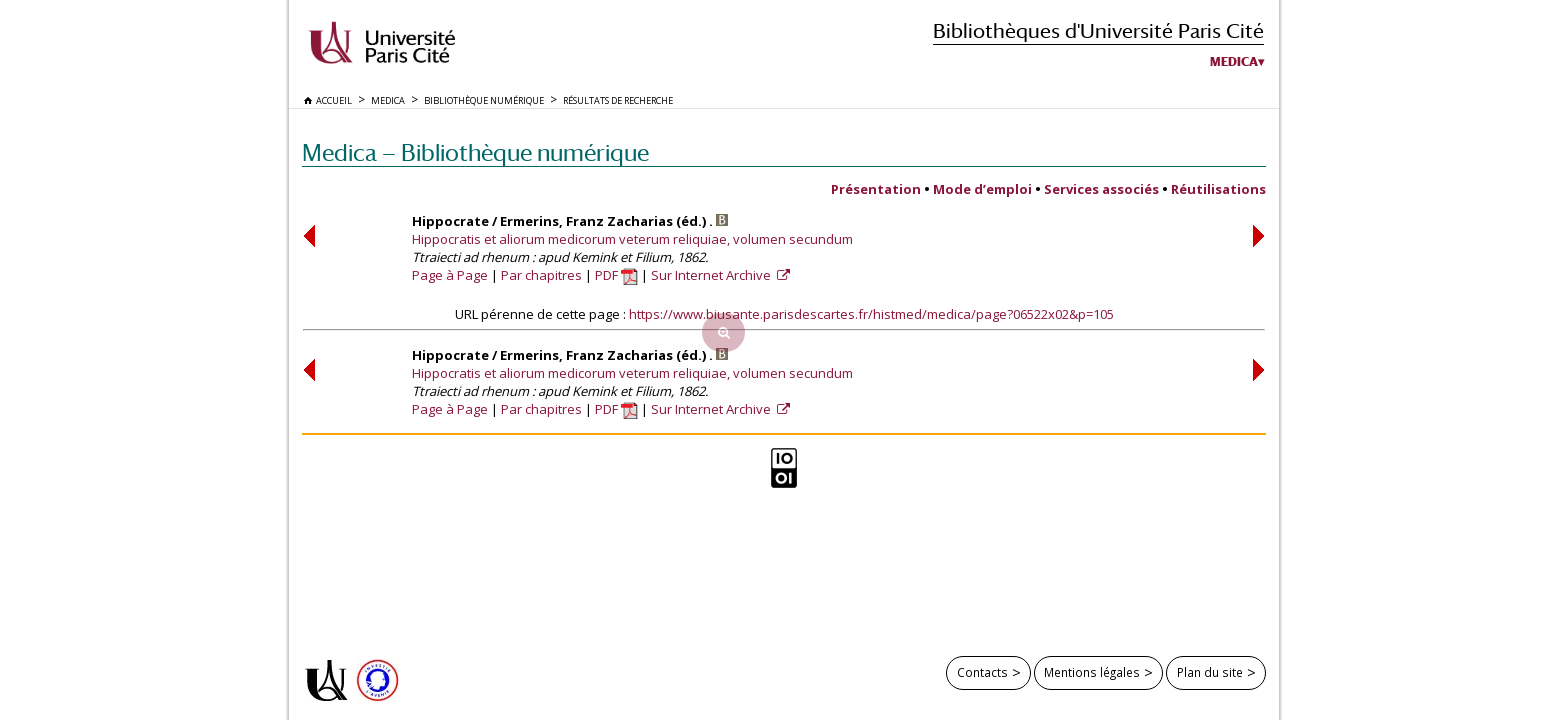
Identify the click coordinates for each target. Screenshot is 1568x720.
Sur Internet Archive (712, 275)
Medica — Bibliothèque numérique (475, 152)
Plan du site (1210, 672)
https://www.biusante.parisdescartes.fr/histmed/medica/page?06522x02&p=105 (871, 314)
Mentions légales (1092, 672)
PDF (616, 275)
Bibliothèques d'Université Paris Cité (1098, 30)
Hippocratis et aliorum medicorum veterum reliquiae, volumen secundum (632, 239)
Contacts (982, 672)
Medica (1234, 62)
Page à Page (450, 275)
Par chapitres (541, 275)
